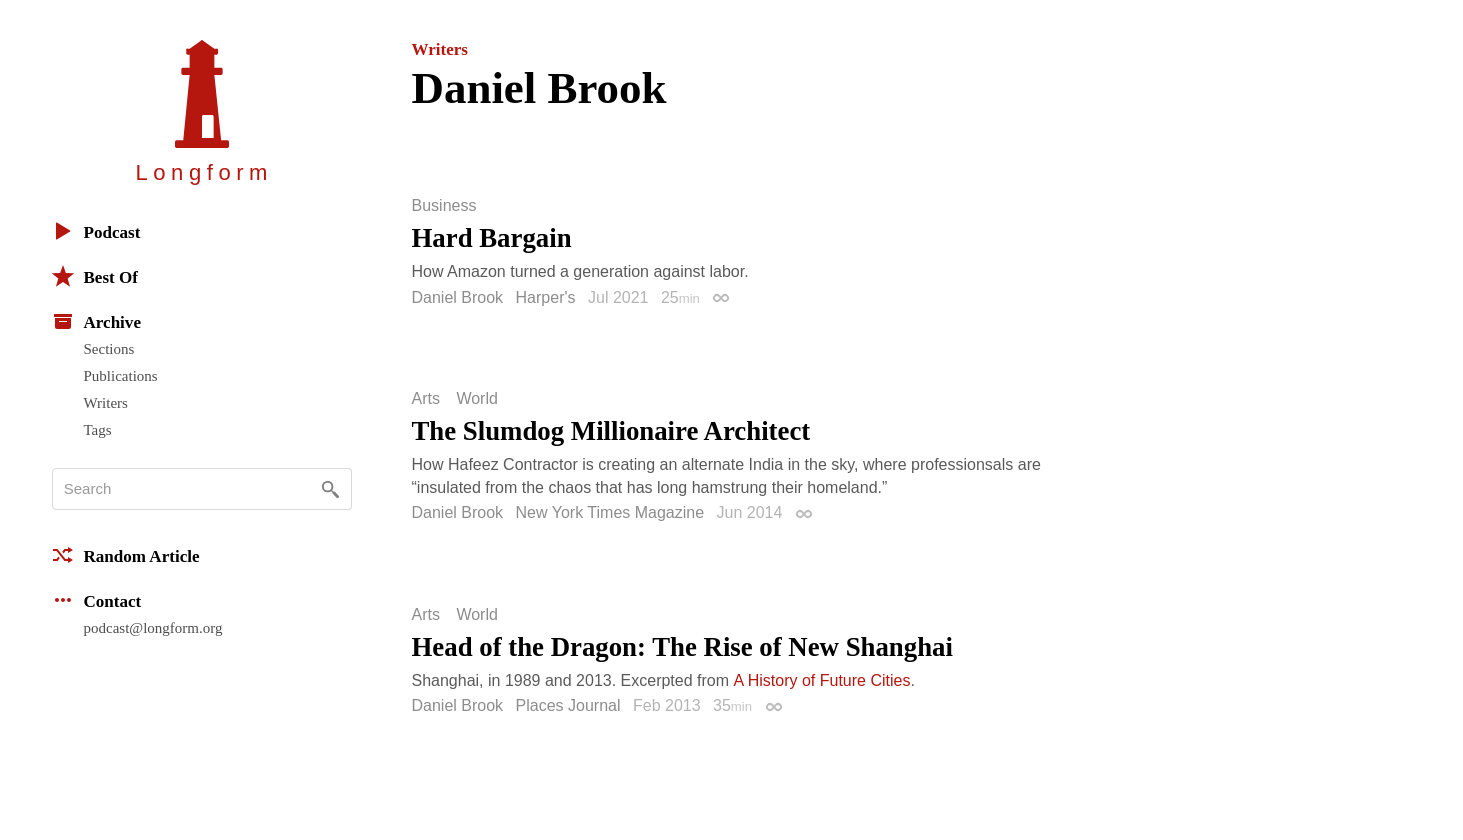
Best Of (95, 276)
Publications (121, 376)
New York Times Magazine (610, 512)
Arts (426, 399)
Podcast (96, 231)
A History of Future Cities (822, 680)
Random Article (126, 555)
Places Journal (568, 705)
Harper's (546, 297)
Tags (98, 430)
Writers (106, 403)
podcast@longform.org (153, 628)
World (477, 399)
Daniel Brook (458, 297)
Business (444, 206)
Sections (109, 349)
